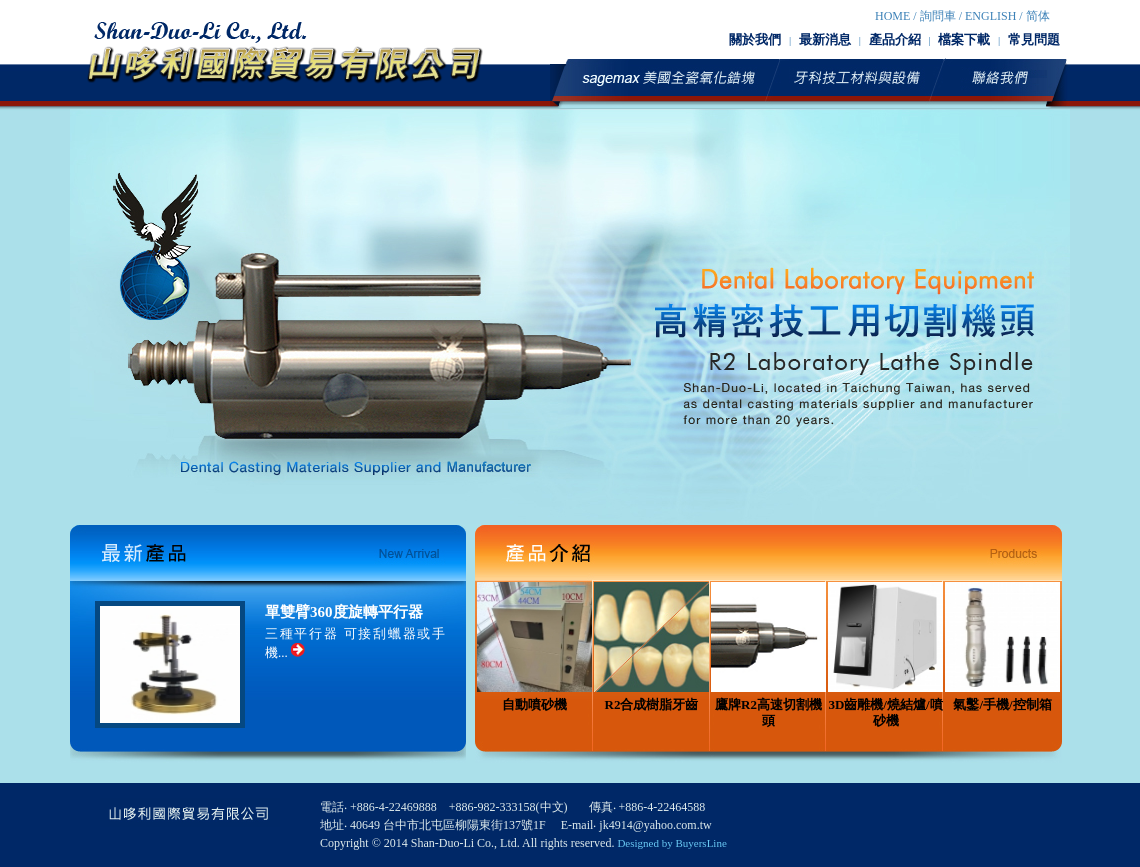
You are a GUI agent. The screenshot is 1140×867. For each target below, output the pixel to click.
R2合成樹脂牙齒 (651, 647)
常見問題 (1034, 39)
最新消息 (825, 39)
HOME (892, 16)
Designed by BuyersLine (671, 843)
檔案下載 (964, 39)
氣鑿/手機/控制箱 (1002, 647)
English (990, 16)
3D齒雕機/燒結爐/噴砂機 (885, 655)
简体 (1038, 16)
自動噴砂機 (534, 647)
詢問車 (938, 16)
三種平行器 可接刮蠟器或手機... (355, 643)
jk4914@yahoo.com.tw (655, 825)
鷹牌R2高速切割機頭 (768, 655)
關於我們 (755, 39)
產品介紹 (895, 39)
